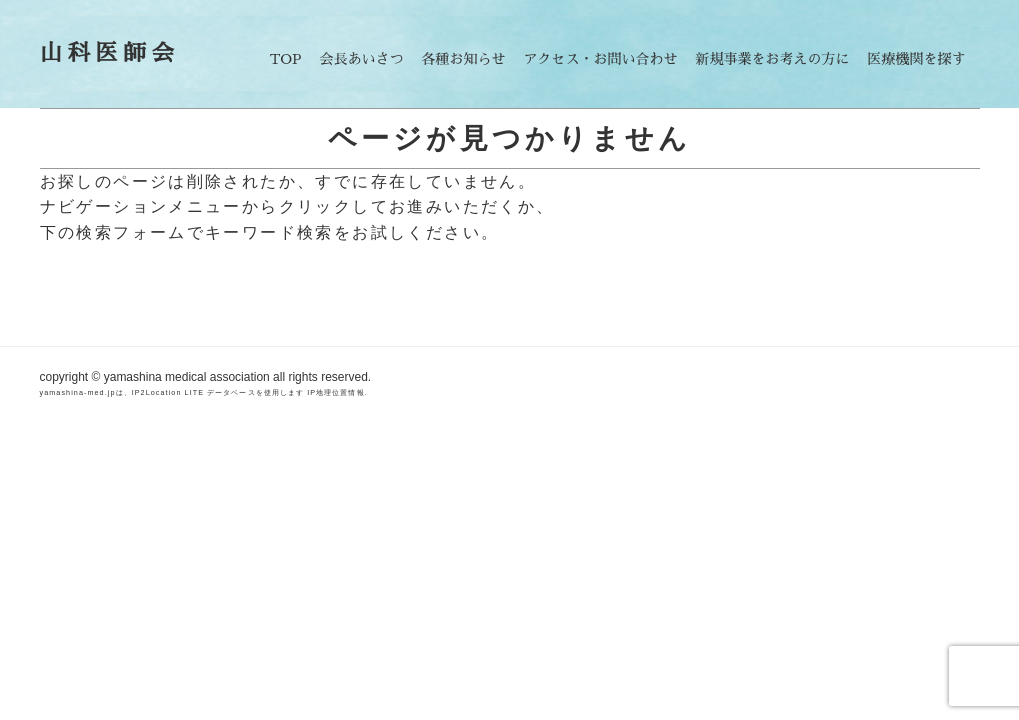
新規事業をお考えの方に (773, 59)
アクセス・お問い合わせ (601, 59)
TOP (286, 59)
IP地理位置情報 (335, 392)
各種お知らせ (464, 59)
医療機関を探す (917, 59)
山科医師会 (110, 53)
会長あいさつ (362, 59)
